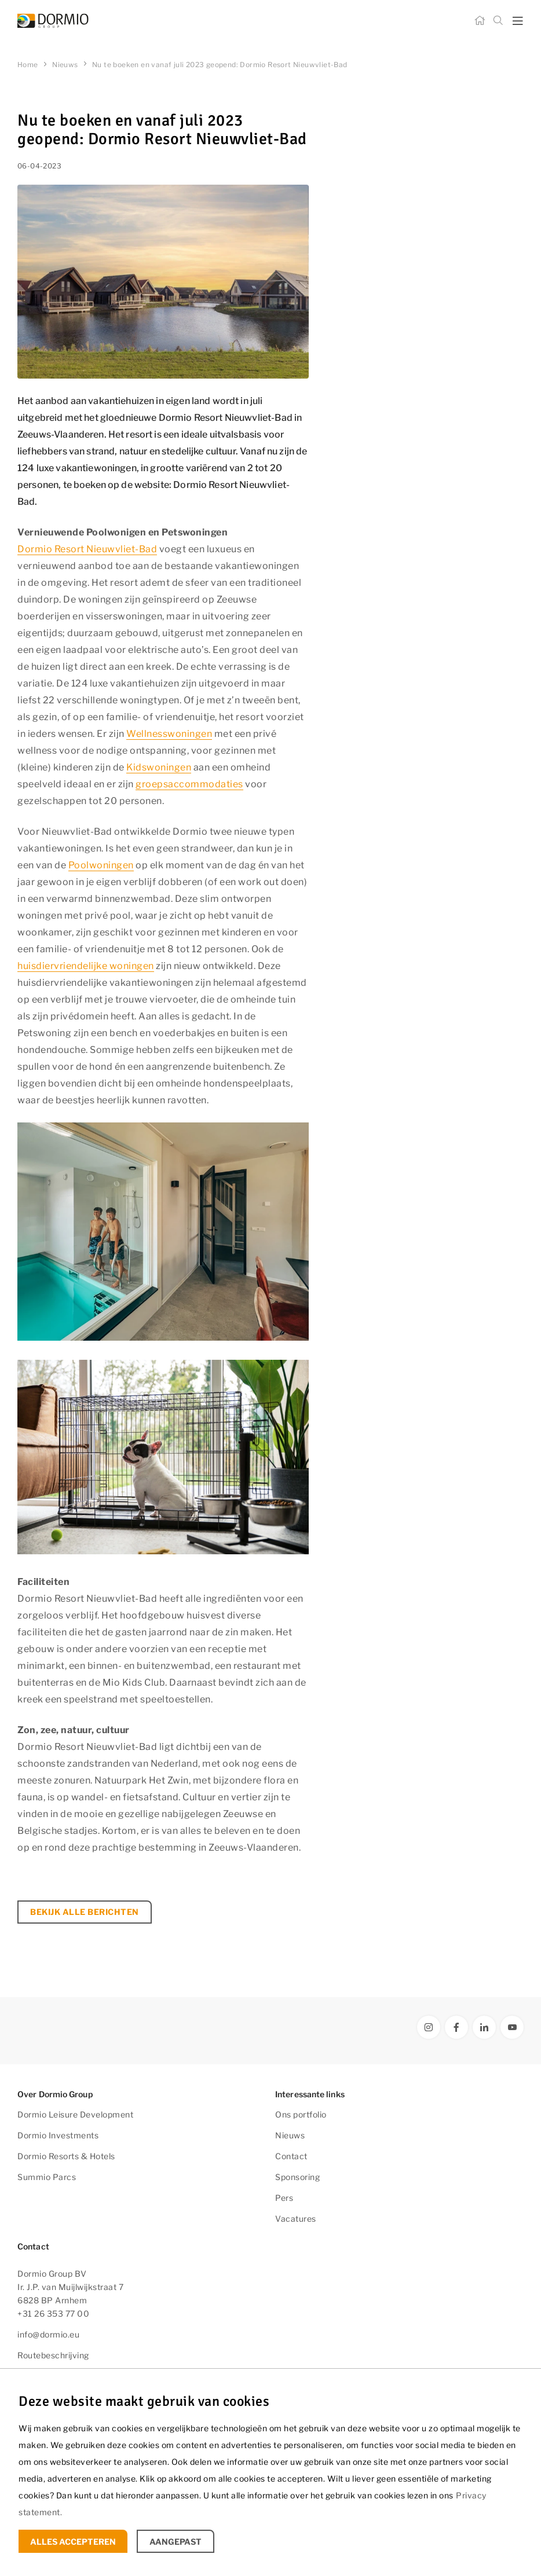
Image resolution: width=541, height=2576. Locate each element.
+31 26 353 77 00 (53, 2313)
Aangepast (175, 2541)
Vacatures (295, 2218)
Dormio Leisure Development (75, 2114)
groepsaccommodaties (189, 784)
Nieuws (290, 2135)
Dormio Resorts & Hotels (66, 2156)
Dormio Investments (57, 2135)
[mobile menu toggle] (518, 21)
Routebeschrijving (53, 2355)
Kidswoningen (158, 767)
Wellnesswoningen (169, 733)
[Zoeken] (498, 21)
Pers (284, 2198)
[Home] (479, 21)
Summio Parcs (46, 2177)
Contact (291, 2156)
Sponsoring (297, 2177)
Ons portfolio (301, 2114)
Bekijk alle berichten (84, 1912)
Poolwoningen (101, 865)
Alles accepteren (73, 2541)
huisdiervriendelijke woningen (85, 965)
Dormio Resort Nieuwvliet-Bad (87, 549)
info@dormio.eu (48, 2334)
